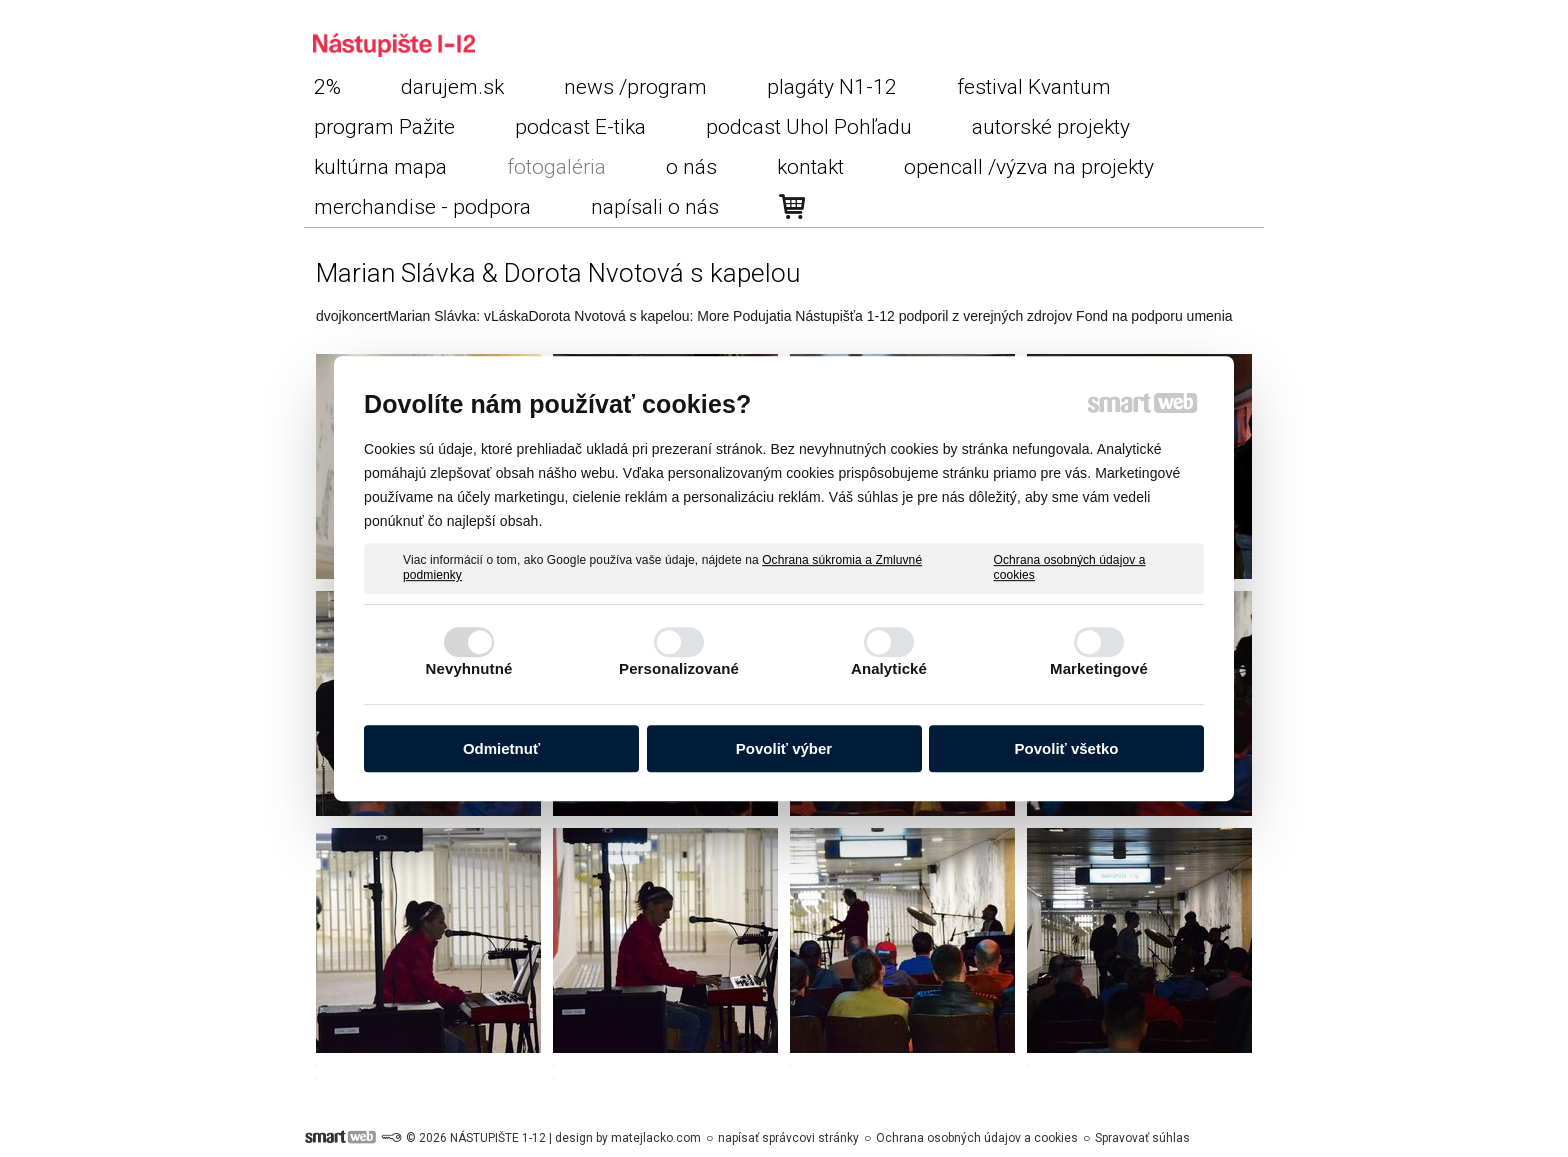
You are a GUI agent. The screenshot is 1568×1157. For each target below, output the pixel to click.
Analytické (889, 668)
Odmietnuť (501, 748)
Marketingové (1099, 668)
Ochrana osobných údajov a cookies (1070, 568)
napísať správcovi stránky (788, 1138)
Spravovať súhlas (1142, 1138)
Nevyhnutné (469, 668)
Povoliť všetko (1067, 748)
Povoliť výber (784, 748)
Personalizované (679, 668)
